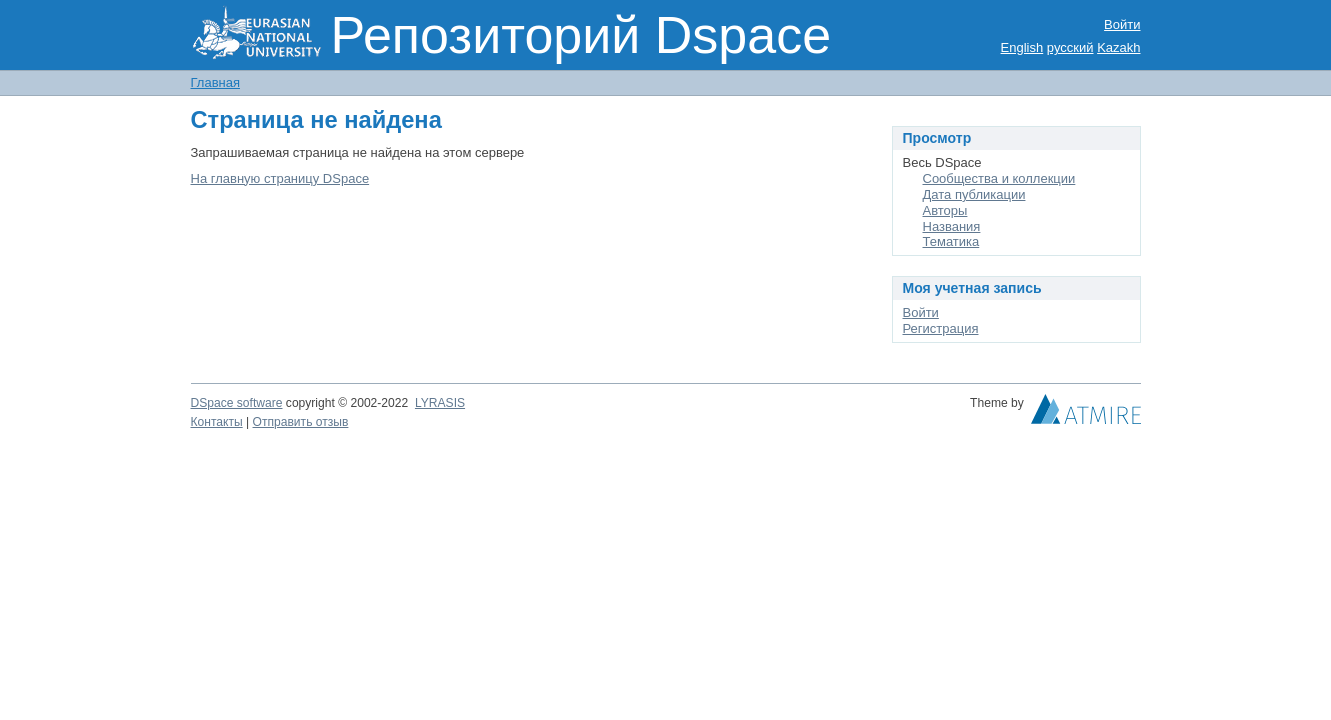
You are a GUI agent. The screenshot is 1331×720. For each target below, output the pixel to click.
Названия (952, 226)
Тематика (951, 241)
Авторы (945, 210)
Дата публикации (974, 194)
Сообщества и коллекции (999, 178)
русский (1070, 47)
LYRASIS (440, 403)
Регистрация (941, 328)
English (1022, 47)
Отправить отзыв (301, 422)
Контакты (217, 422)
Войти (1122, 24)
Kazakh (1118, 47)
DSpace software (237, 403)
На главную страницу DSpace (280, 178)
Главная (215, 82)
